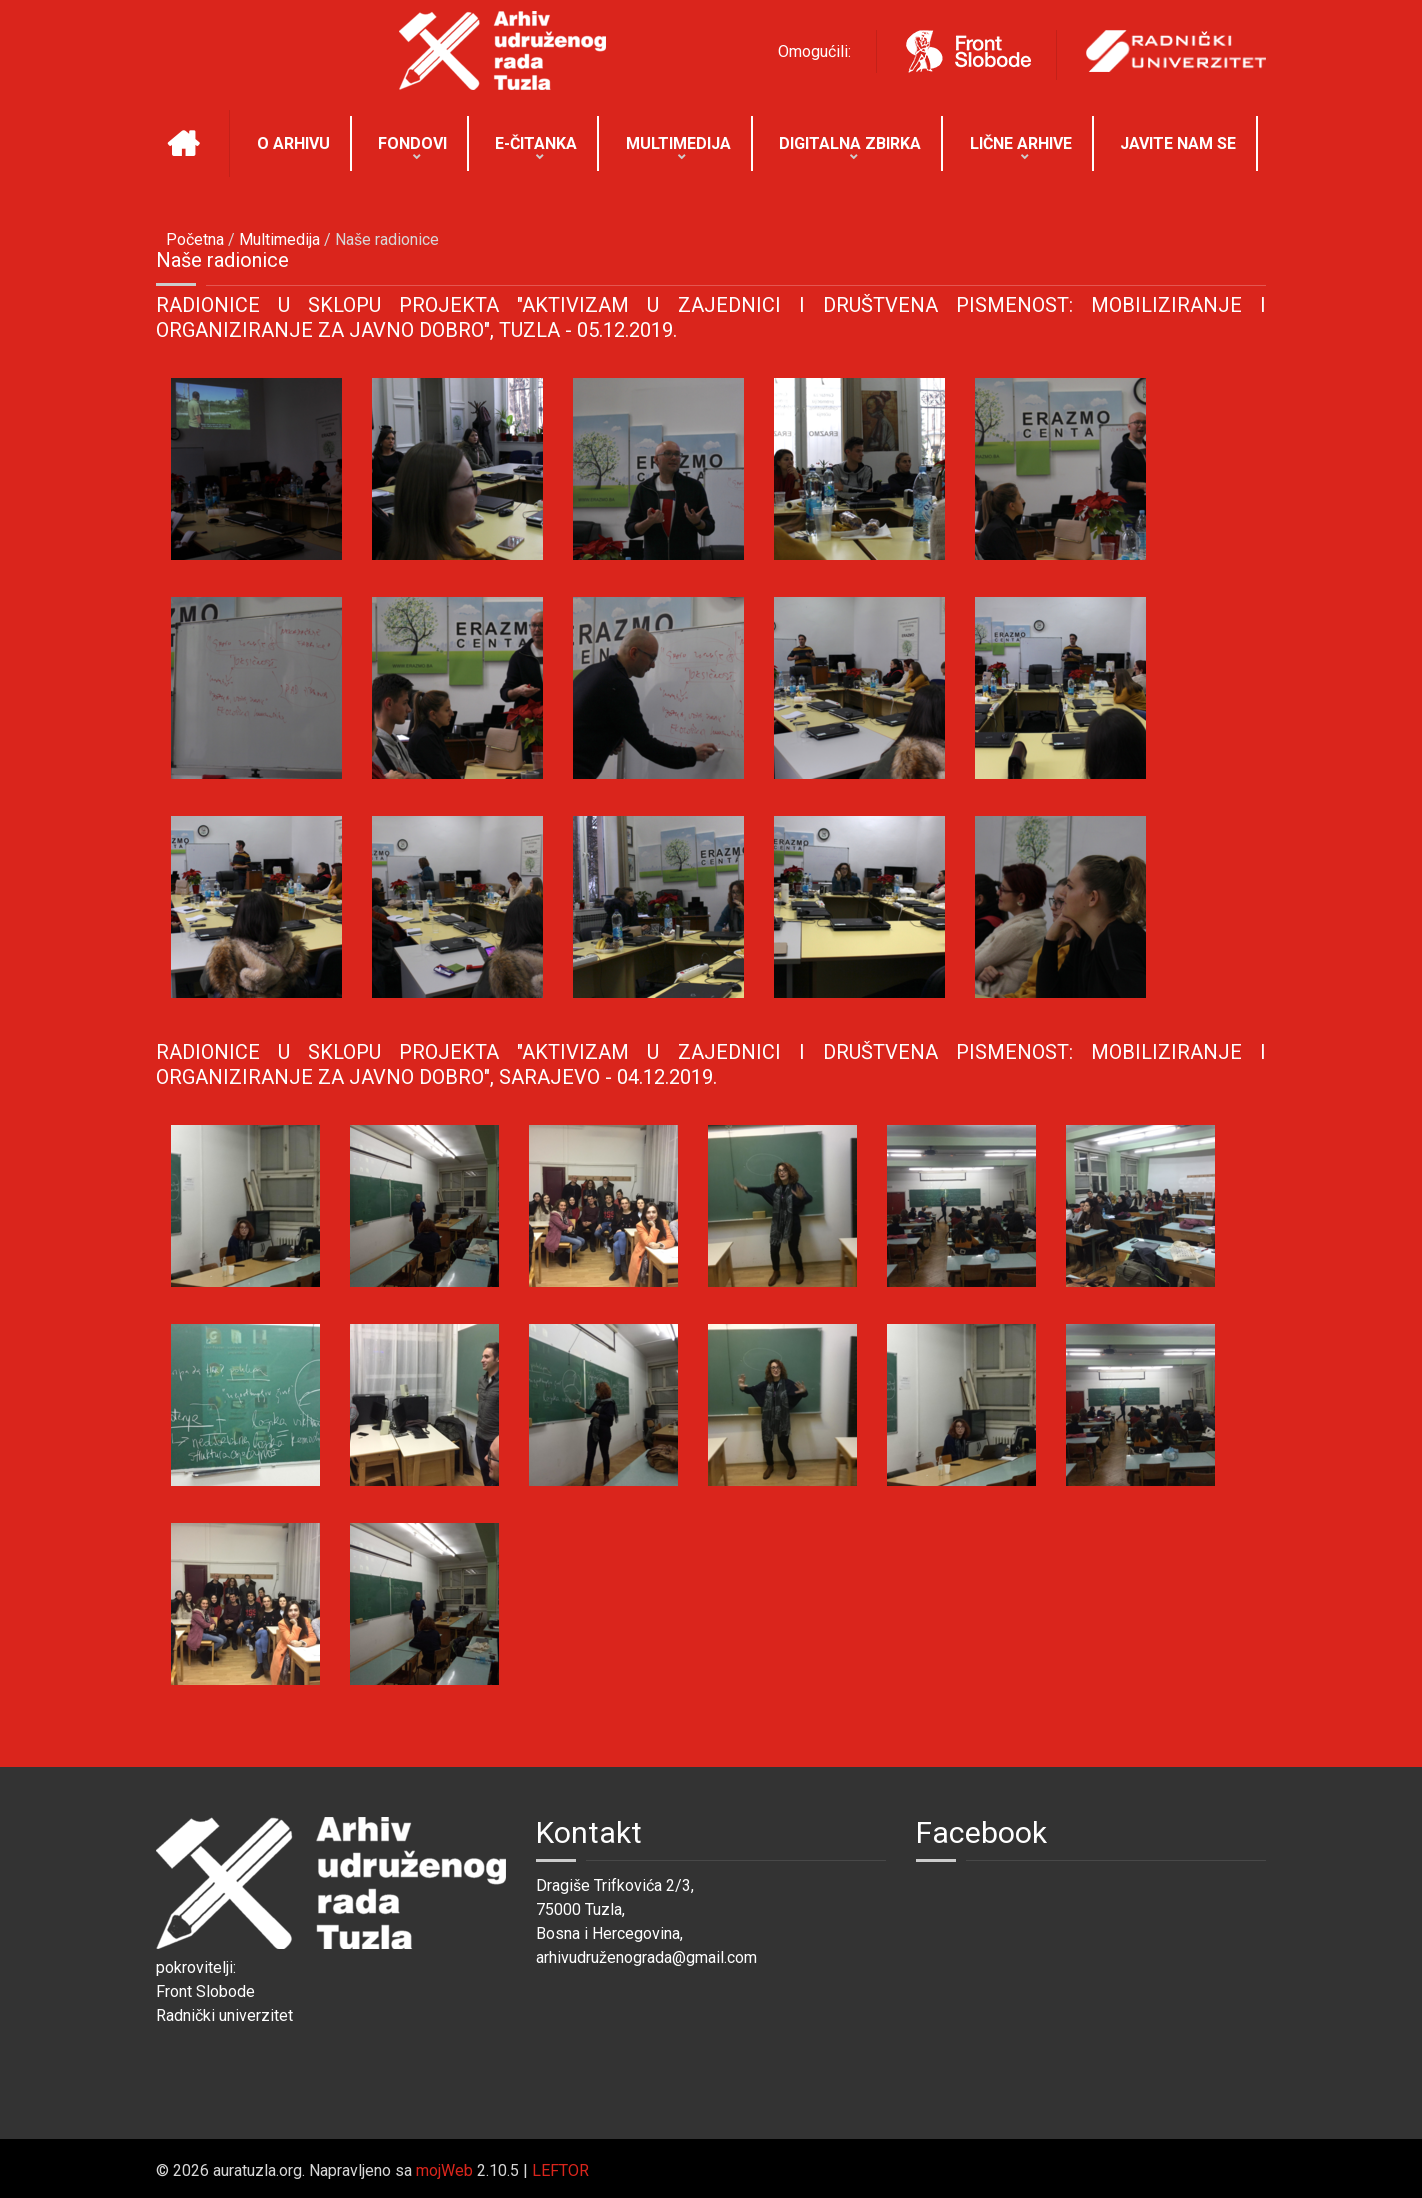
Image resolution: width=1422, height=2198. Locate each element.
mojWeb (444, 2170)
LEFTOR (560, 2170)
